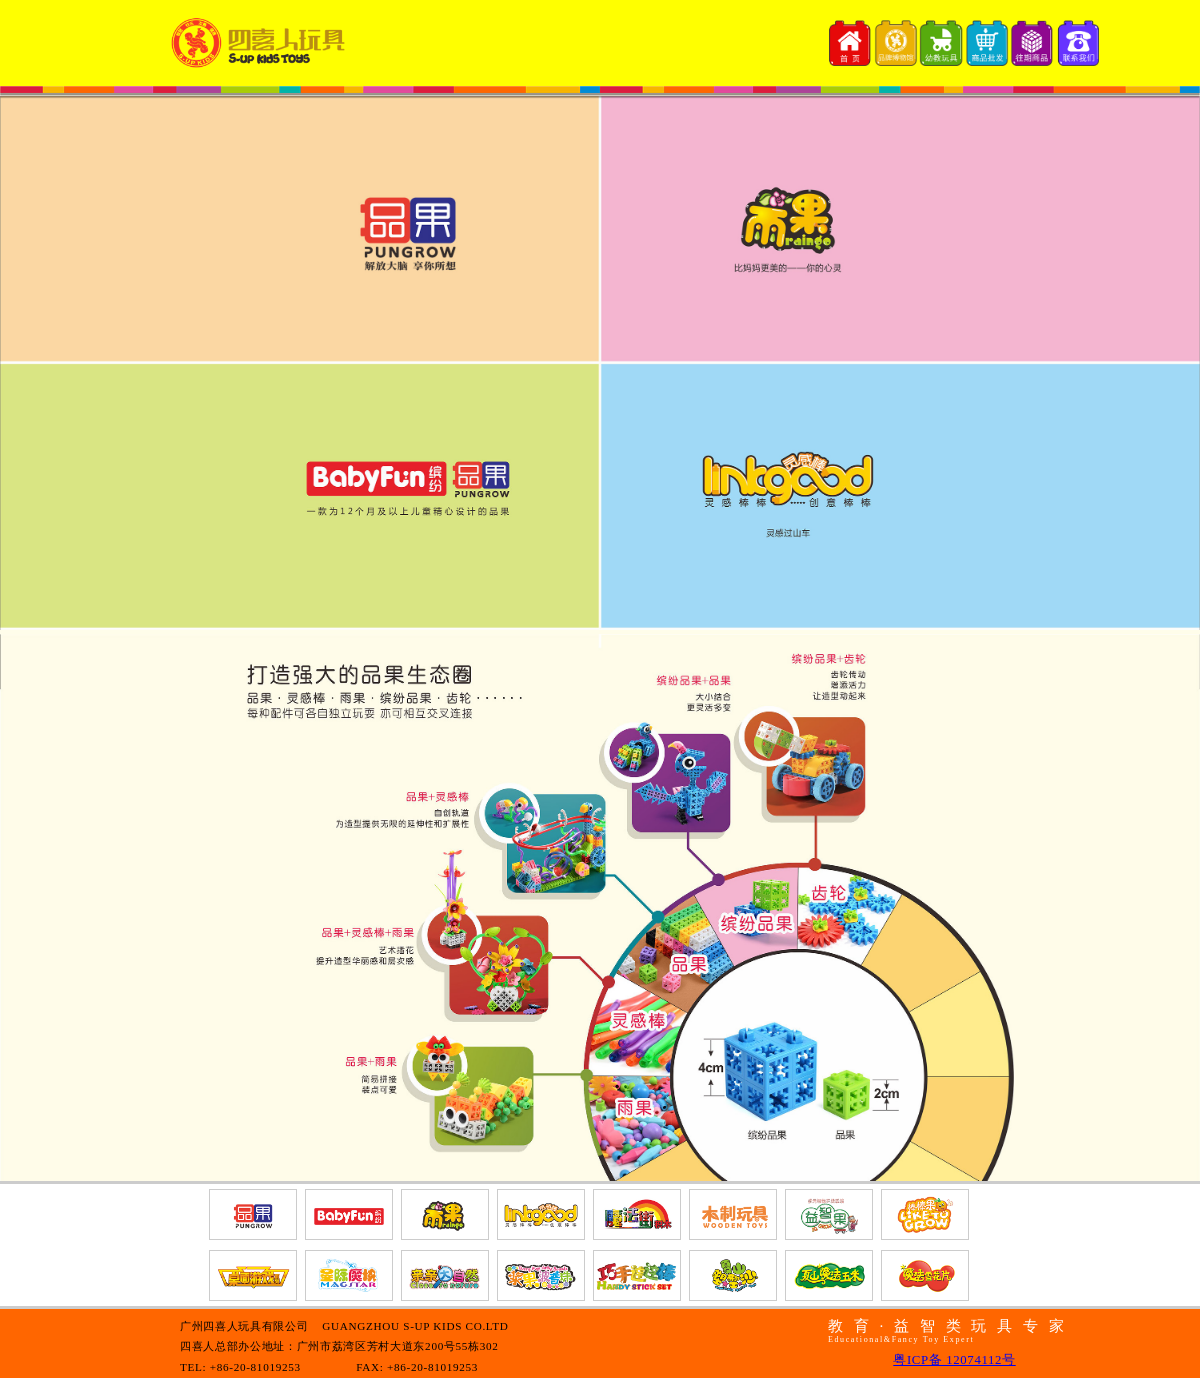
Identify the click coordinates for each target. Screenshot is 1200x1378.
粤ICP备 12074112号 (954, 1360)
